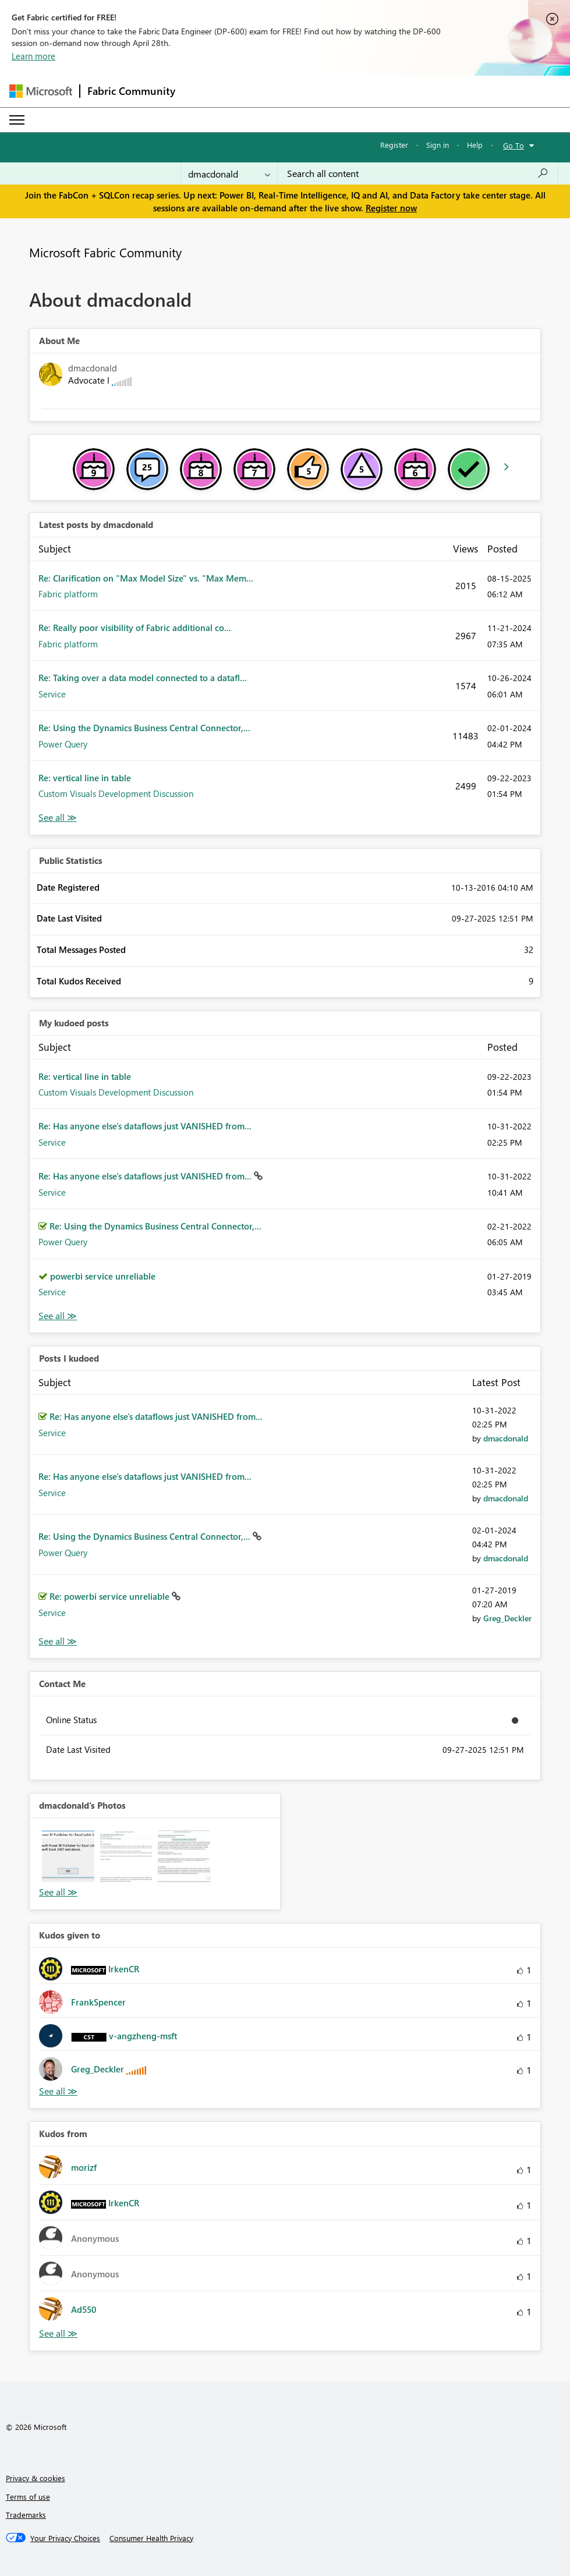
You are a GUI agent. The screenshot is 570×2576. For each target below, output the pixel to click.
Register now (391, 208)
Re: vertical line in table (84, 778)
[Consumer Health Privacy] (151, 2538)
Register (394, 145)
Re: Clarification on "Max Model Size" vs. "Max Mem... (145, 578)
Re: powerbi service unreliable (110, 1596)
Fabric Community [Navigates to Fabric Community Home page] (131, 91)
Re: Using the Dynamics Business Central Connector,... (144, 728)
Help (475, 145)
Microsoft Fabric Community (105, 252)
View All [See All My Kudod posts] (57, 1316)
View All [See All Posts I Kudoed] (57, 1641)
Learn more (33, 56)
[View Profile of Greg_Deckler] (507, 1618)
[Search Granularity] (229, 173)
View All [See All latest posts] (57, 817)
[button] (68, 1856)
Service (52, 694)
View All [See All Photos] (58, 1892)
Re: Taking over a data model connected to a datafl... (142, 677)
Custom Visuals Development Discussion (115, 793)
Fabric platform (68, 594)
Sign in (437, 145)
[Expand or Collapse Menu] (17, 120)
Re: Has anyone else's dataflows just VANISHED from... (145, 1126)
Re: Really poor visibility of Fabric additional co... (134, 627)
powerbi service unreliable (102, 1276)
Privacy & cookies (35, 2478)
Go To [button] (513, 145)
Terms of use (28, 2496)
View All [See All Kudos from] (58, 2333)
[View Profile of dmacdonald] (505, 1438)
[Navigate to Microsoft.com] (40, 91)
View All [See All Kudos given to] (58, 2091)
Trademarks (26, 2515)
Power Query (62, 744)
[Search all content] (417, 173)
